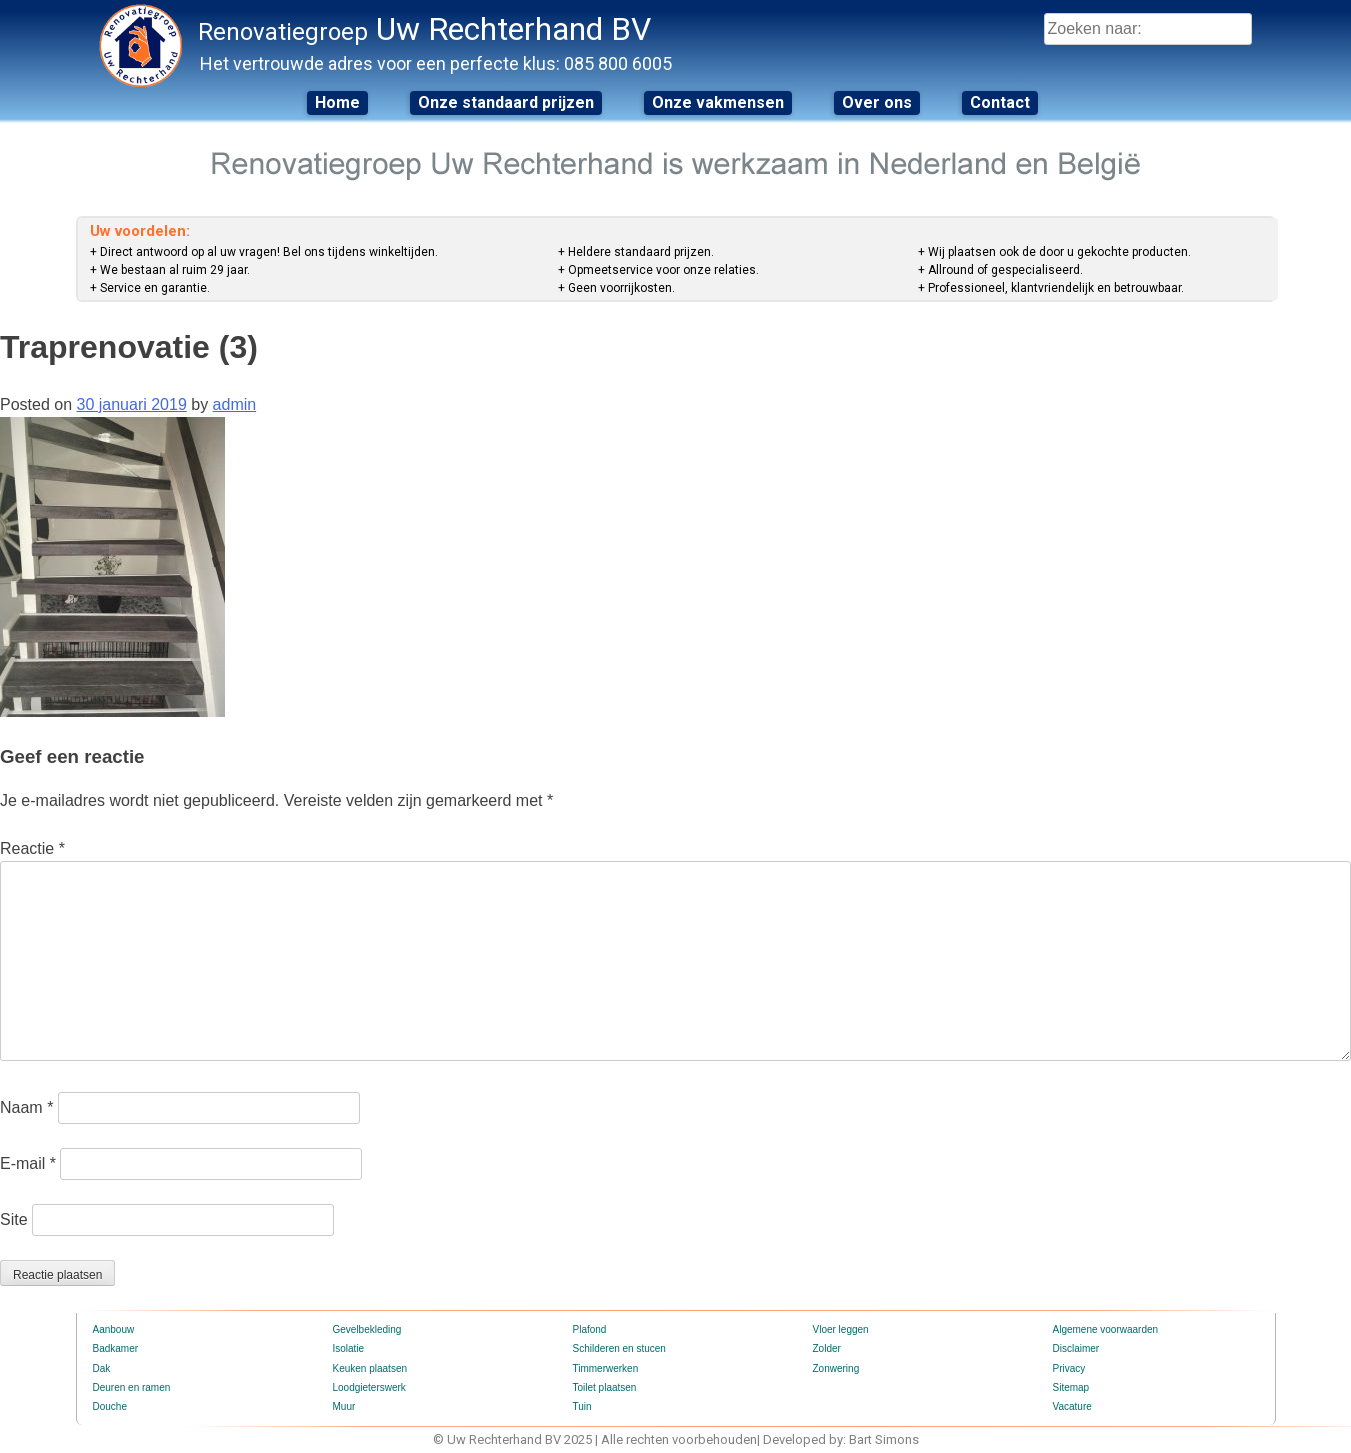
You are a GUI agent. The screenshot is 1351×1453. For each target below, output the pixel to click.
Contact (1000, 102)
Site (14, 1219)
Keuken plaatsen (370, 1368)
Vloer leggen (841, 1329)
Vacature (1072, 1406)
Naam (26, 1107)
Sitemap (1071, 1387)
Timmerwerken (606, 1368)
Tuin (582, 1406)
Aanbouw (114, 1329)
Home (337, 102)
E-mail (28, 1163)
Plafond (590, 1329)
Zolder (827, 1348)
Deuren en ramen (132, 1387)
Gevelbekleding (367, 1329)
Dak (102, 1368)
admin (235, 404)
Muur (344, 1406)
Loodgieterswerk (369, 1387)
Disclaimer (1076, 1348)
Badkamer (116, 1348)
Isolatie (349, 1348)
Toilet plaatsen (605, 1387)
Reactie (32, 848)
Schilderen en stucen (619, 1348)
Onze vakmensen (718, 102)
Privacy (1069, 1368)
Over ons (877, 102)
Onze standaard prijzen (506, 102)
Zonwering (836, 1368)
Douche (110, 1406)
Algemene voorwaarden (1106, 1329)
